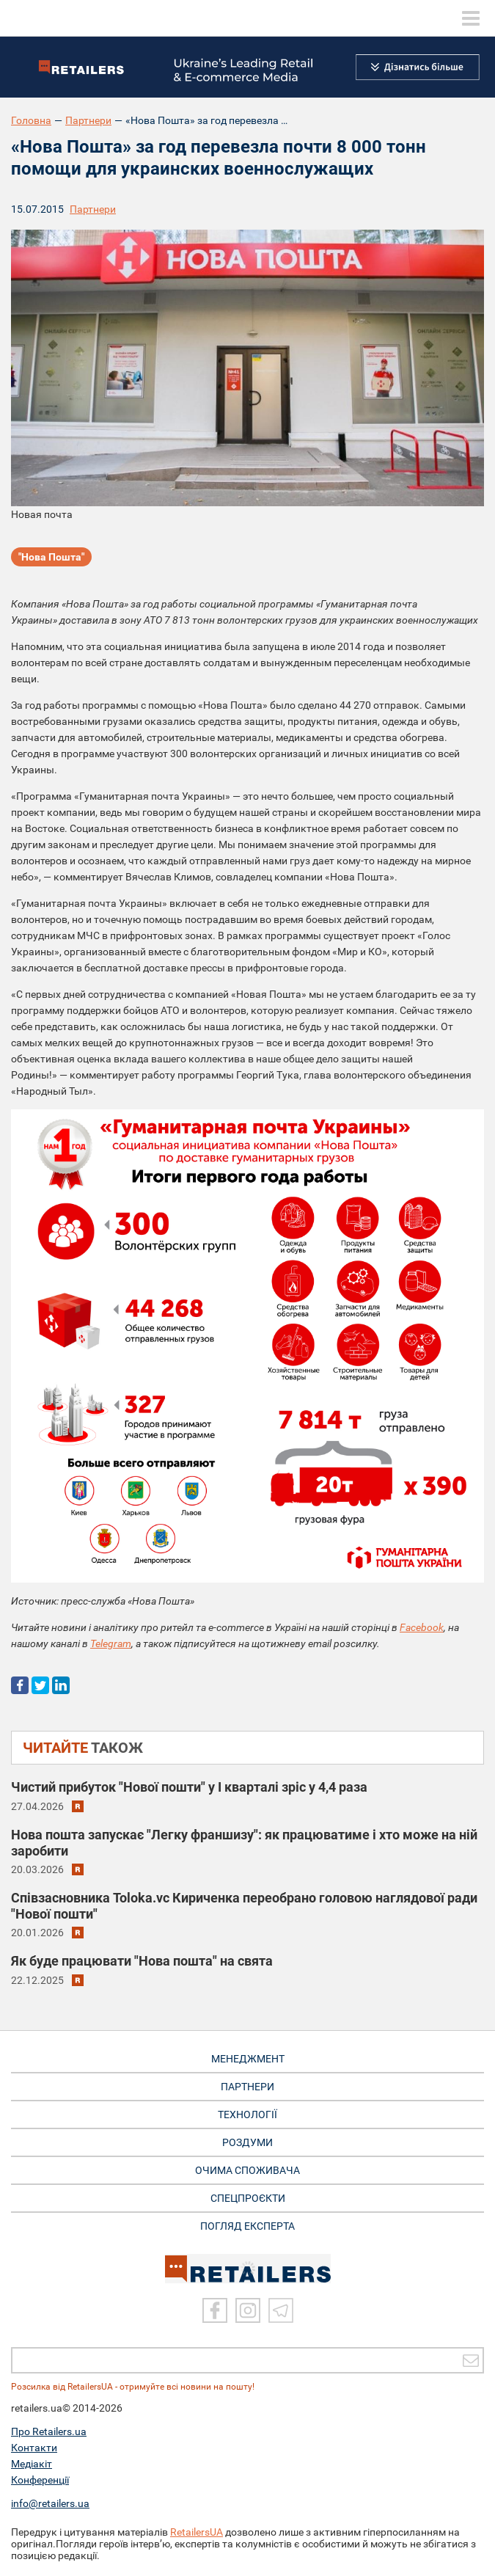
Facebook (422, 1627)
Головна (31, 120)
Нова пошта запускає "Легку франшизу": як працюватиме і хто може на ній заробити (244, 1842)
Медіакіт (31, 2464)
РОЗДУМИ (247, 2142)
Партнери (88, 120)
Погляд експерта (247, 2226)
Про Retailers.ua (49, 2431)
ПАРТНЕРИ (247, 2086)
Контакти (34, 2447)
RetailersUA (196, 2532)
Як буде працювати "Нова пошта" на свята (142, 1961)
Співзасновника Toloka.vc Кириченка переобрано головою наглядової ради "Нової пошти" (244, 1906)
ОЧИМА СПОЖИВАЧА (247, 2170)
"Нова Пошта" (51, 557)
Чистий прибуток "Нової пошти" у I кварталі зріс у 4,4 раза (189, 1787)
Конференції (40, 2480)
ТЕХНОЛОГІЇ (247, 2114)
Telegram (110, 1643)
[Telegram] (280, 2310)
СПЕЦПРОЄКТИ (247, 2198)
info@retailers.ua (50, 2503)
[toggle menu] (471, 18)
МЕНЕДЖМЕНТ (248, 2059)
